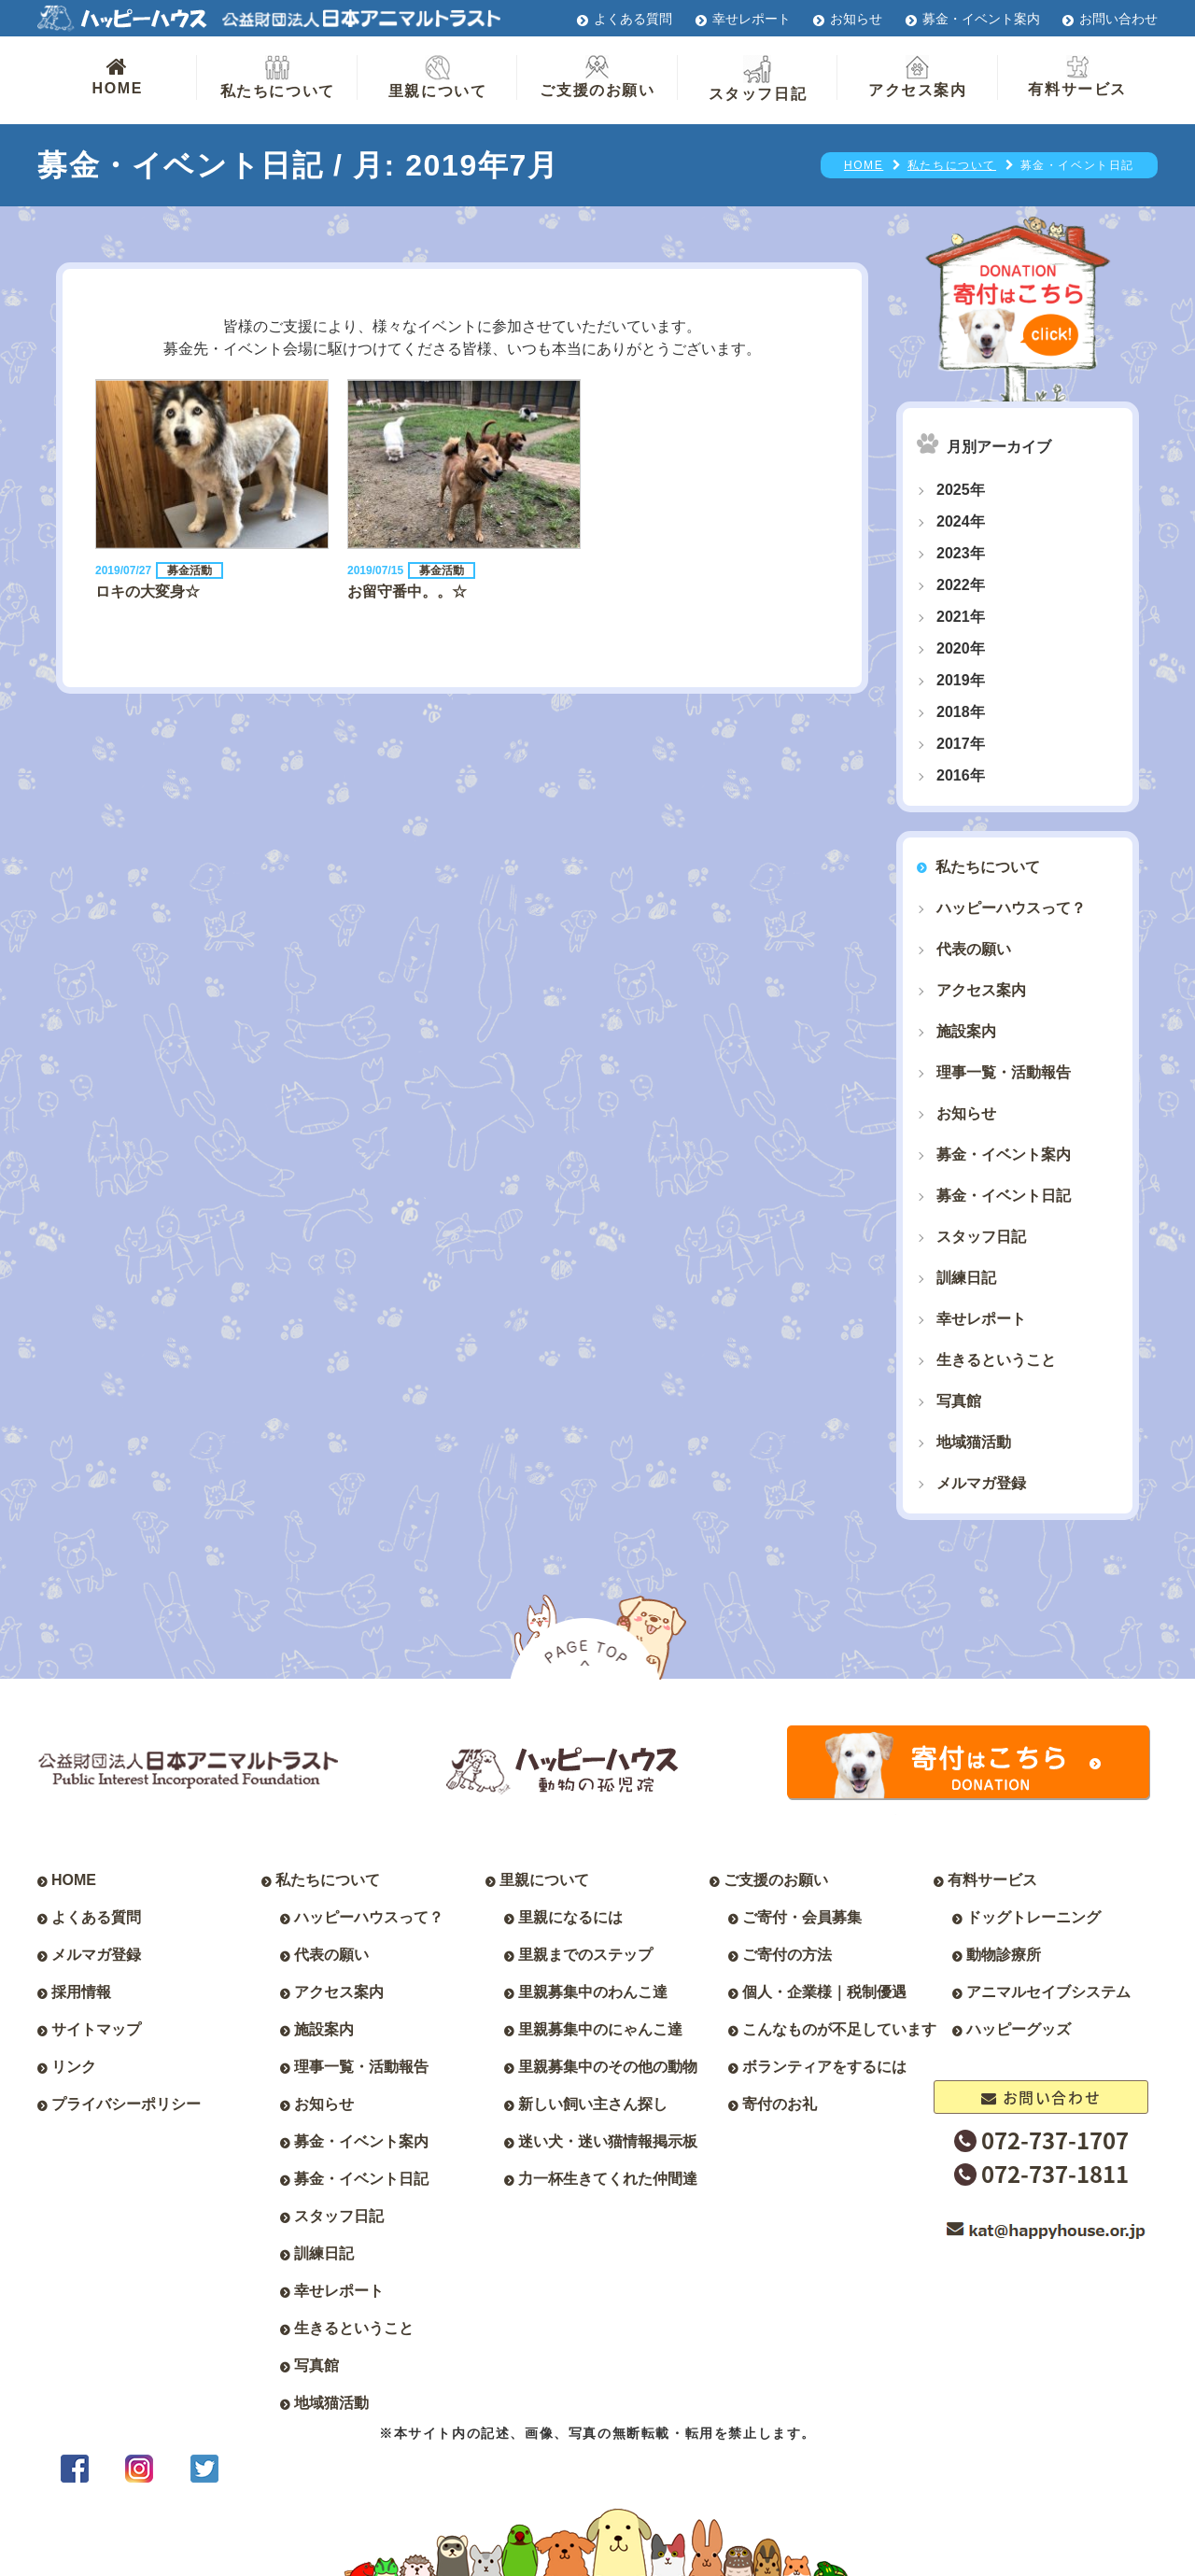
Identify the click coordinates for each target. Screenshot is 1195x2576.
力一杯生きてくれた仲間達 (607, 2179)
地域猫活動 (973, 1442)
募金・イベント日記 (1003, 1196)
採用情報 (81, 1992)
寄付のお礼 (779, 2104)
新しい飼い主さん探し (593, 2104)
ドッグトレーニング (1033, 1917)
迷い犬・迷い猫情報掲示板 (607, 2141)
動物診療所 (1003, 1955)
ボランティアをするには (824, 2067)
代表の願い (973, 949)
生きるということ (996, 1360)
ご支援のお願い (597, 76)
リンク (73, 2067)
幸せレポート (751, 18)
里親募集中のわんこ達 (593, 1992)
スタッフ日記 (758, 78)
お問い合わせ (1118, 18)
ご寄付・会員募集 (802, 1917)
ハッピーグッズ (1018, 2029)
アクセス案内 (917, 76)
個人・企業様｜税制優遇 (824, 1992)
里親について (437, 77)
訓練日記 (966, 1278)
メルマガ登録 (981, 1483)
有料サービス (1077, 76)
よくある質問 (633, 18)
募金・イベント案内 (981, 18)
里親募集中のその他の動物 (607, 2067)
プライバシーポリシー (126, 2104)
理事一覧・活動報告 (1003, 1072)
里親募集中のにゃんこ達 (600, 2029)
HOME (117, 75)
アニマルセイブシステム (1048, 1992)
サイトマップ (96, 2029)
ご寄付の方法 (787, 1955)
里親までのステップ (585, 1955)
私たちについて (277, 77)
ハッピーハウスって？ (1011, 908)
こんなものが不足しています (839, 2029)
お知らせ (856, 18)
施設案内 (966, 1031)
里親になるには (570, 1917)
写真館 (958, 1401)
